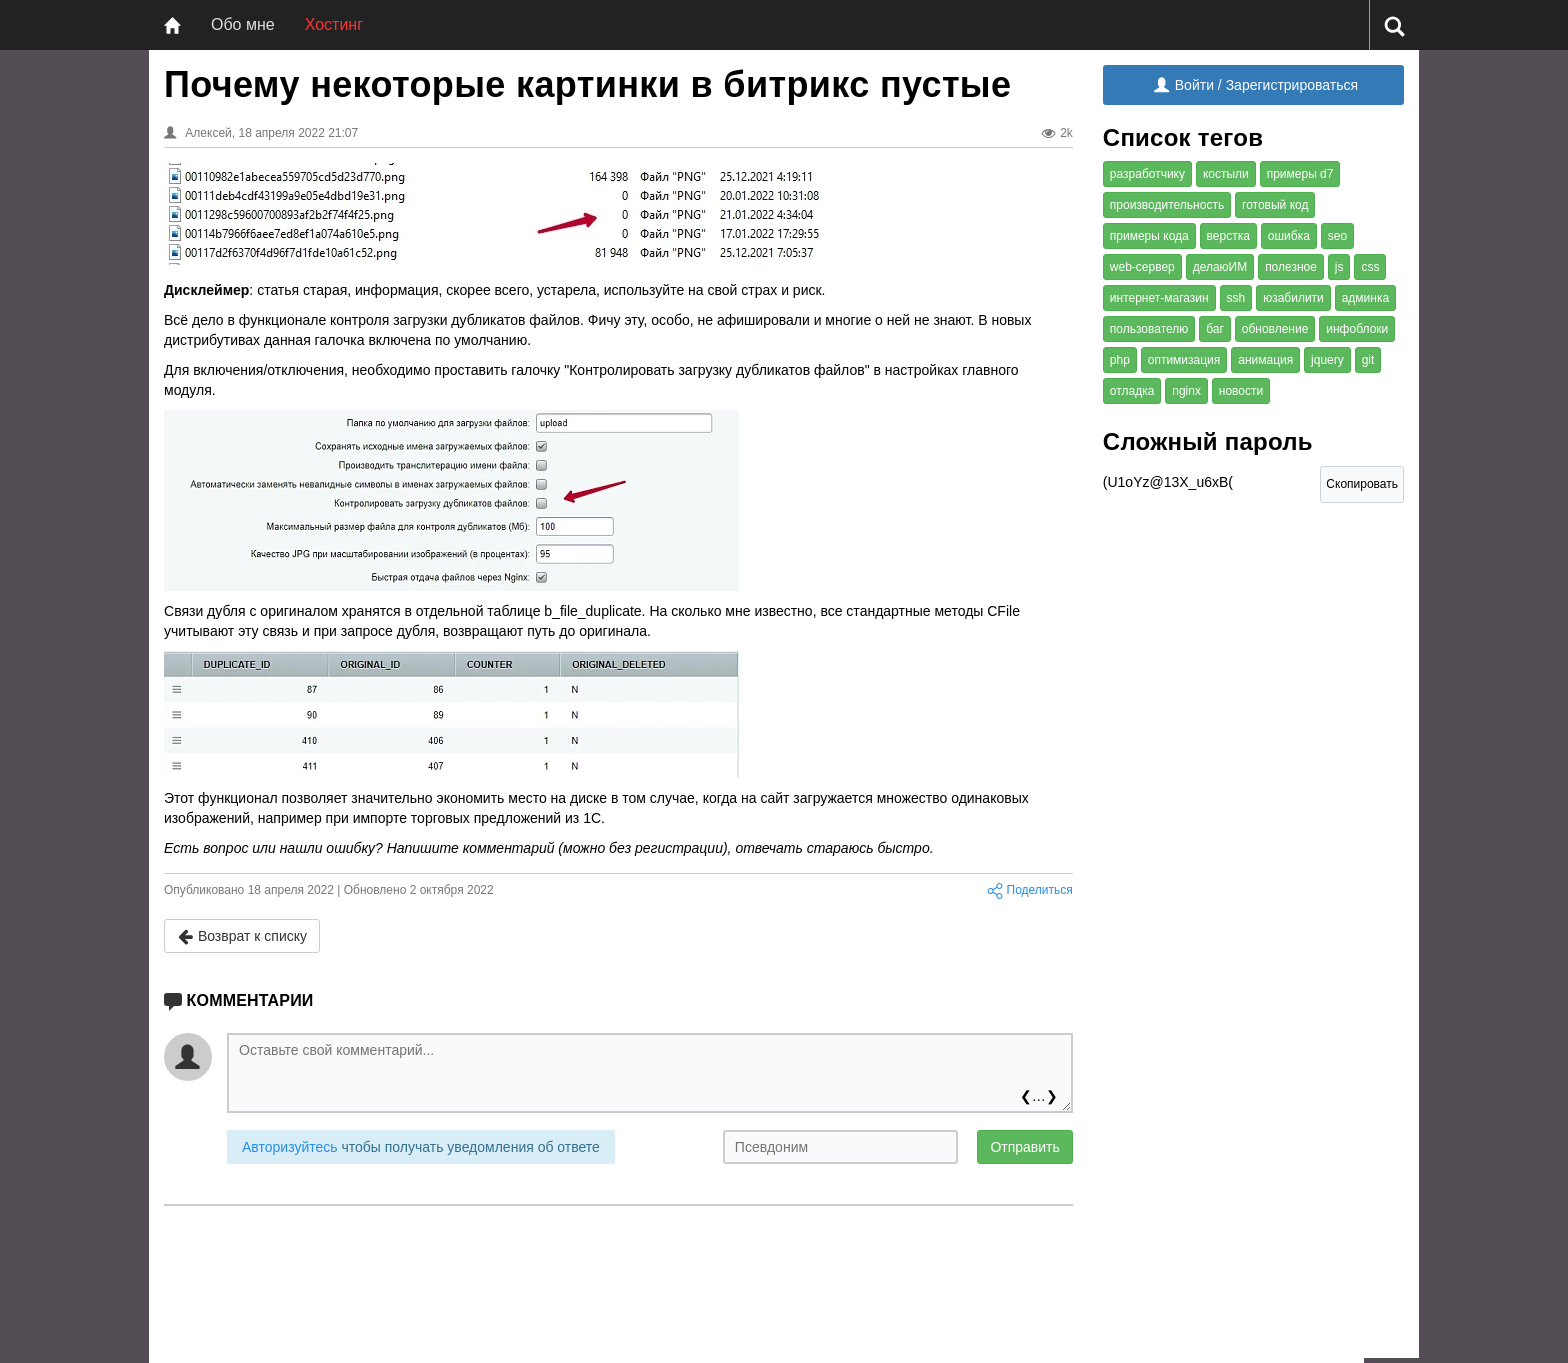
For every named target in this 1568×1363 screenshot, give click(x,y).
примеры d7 (1300, 174)
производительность (1167, 205)
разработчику (1147, 174)
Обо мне (243, 24)
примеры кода (1149, 236)
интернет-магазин (1159, 298)
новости (1241, 391)
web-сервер (1142, 267)
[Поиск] (1394, 25)
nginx (1186, 391)
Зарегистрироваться (1292, 85)
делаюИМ (1220, 267)
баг (1215, 329)
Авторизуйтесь (290, 1147)
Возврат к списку (242, 936)
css (1370, 267)
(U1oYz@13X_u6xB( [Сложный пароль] (1186, 487)
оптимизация (1184, 360)
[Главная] (172, 25)
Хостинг (334, 24)
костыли (1226, 174)
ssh (1236, 298)
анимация (1265, 360)
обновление (1275, 329)
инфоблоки (1357, 329)
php (1120, 360)
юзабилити (1293, 298)
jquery (1327, 360)
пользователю (1149, 329)
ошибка (1289, 236)
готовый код (1275, 205)
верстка (1228, 236)
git (1368, 360)
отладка (1132, 391)
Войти (1184, 85)
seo (1337, 236)
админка (1365, 298)
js (1339, 267)
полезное (1291, 267)
